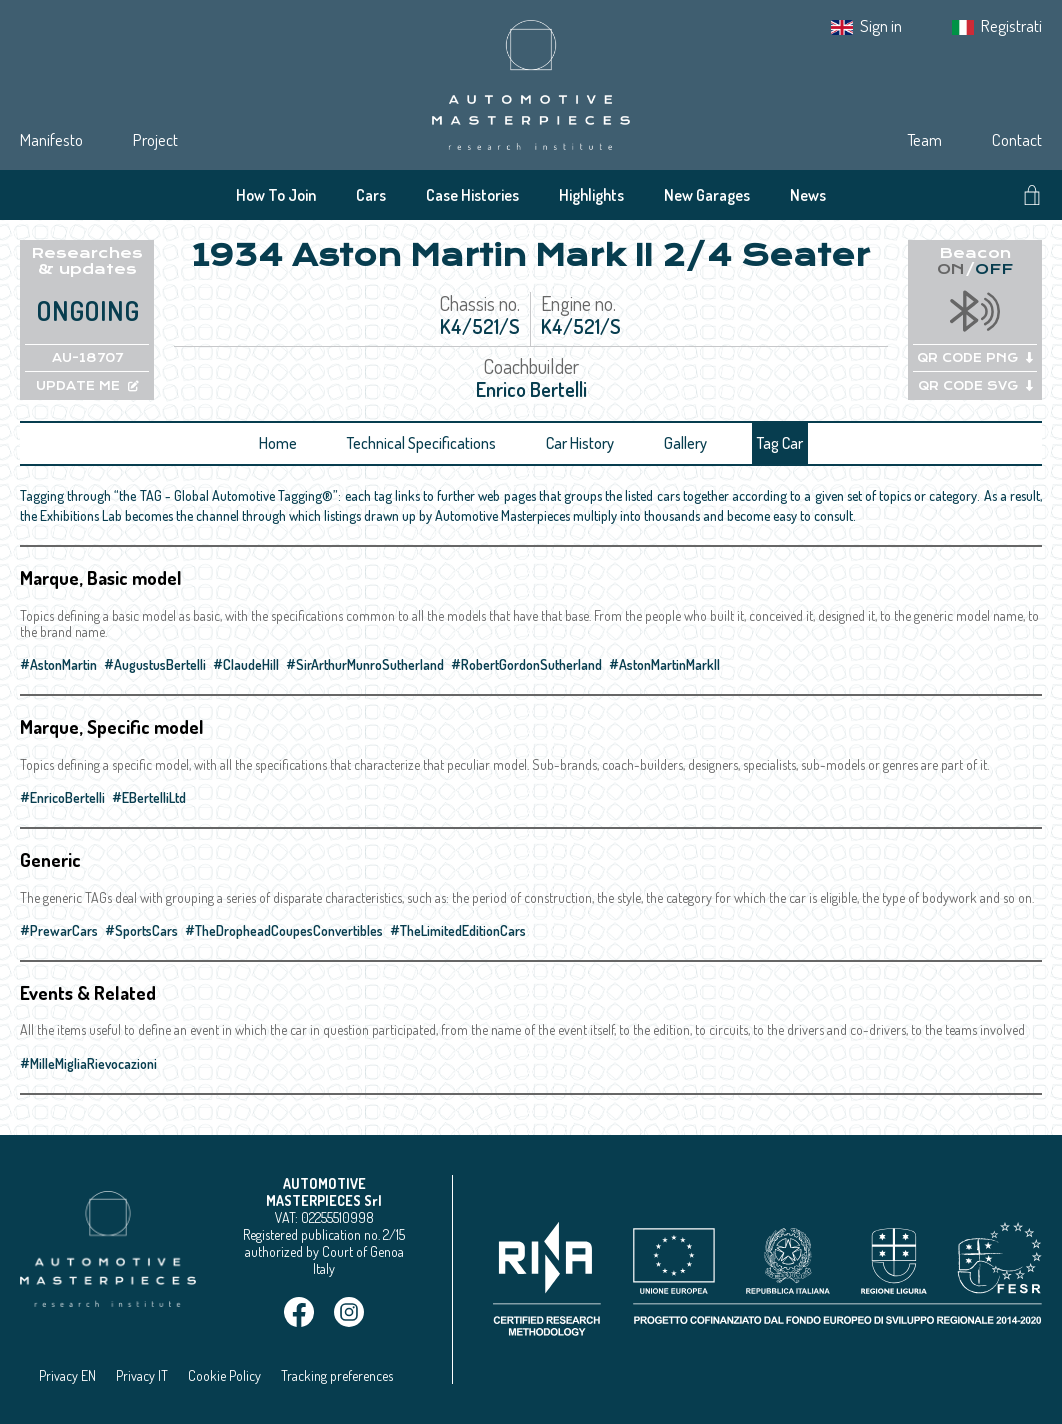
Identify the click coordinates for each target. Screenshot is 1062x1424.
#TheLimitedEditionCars (458, 930)
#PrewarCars (59, 930)
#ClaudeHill (246, 664)
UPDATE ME (87, 386)
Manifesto (51, 139)
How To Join (276, 195)
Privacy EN (67, 1375)
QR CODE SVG (975, 386)
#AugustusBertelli (155, 664)
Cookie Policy (224, 1375)
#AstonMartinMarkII (664, 664)
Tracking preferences (337, 1375)
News (808, 195)
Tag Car (780, 443)
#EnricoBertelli (62, 797)
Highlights (591, 195)
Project (155, 139)
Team (924, 139)
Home (278, 443)
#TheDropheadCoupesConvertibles (284, 930)
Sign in (881, 25)
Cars (371, 195)
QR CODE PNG (975, 358)
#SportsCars (141, 930)
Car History (580, 443)
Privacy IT (142, 1375)
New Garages (707, 195)
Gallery (685, 443)
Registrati (1011, 25)
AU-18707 (87, 358)
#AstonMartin (58, 664)
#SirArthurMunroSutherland (365, 664)
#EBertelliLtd (149, 797)
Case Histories (472, 195)
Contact (1017, 139)
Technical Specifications (421, 443)
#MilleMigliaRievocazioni (88, 1063)
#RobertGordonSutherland (526, 664)
